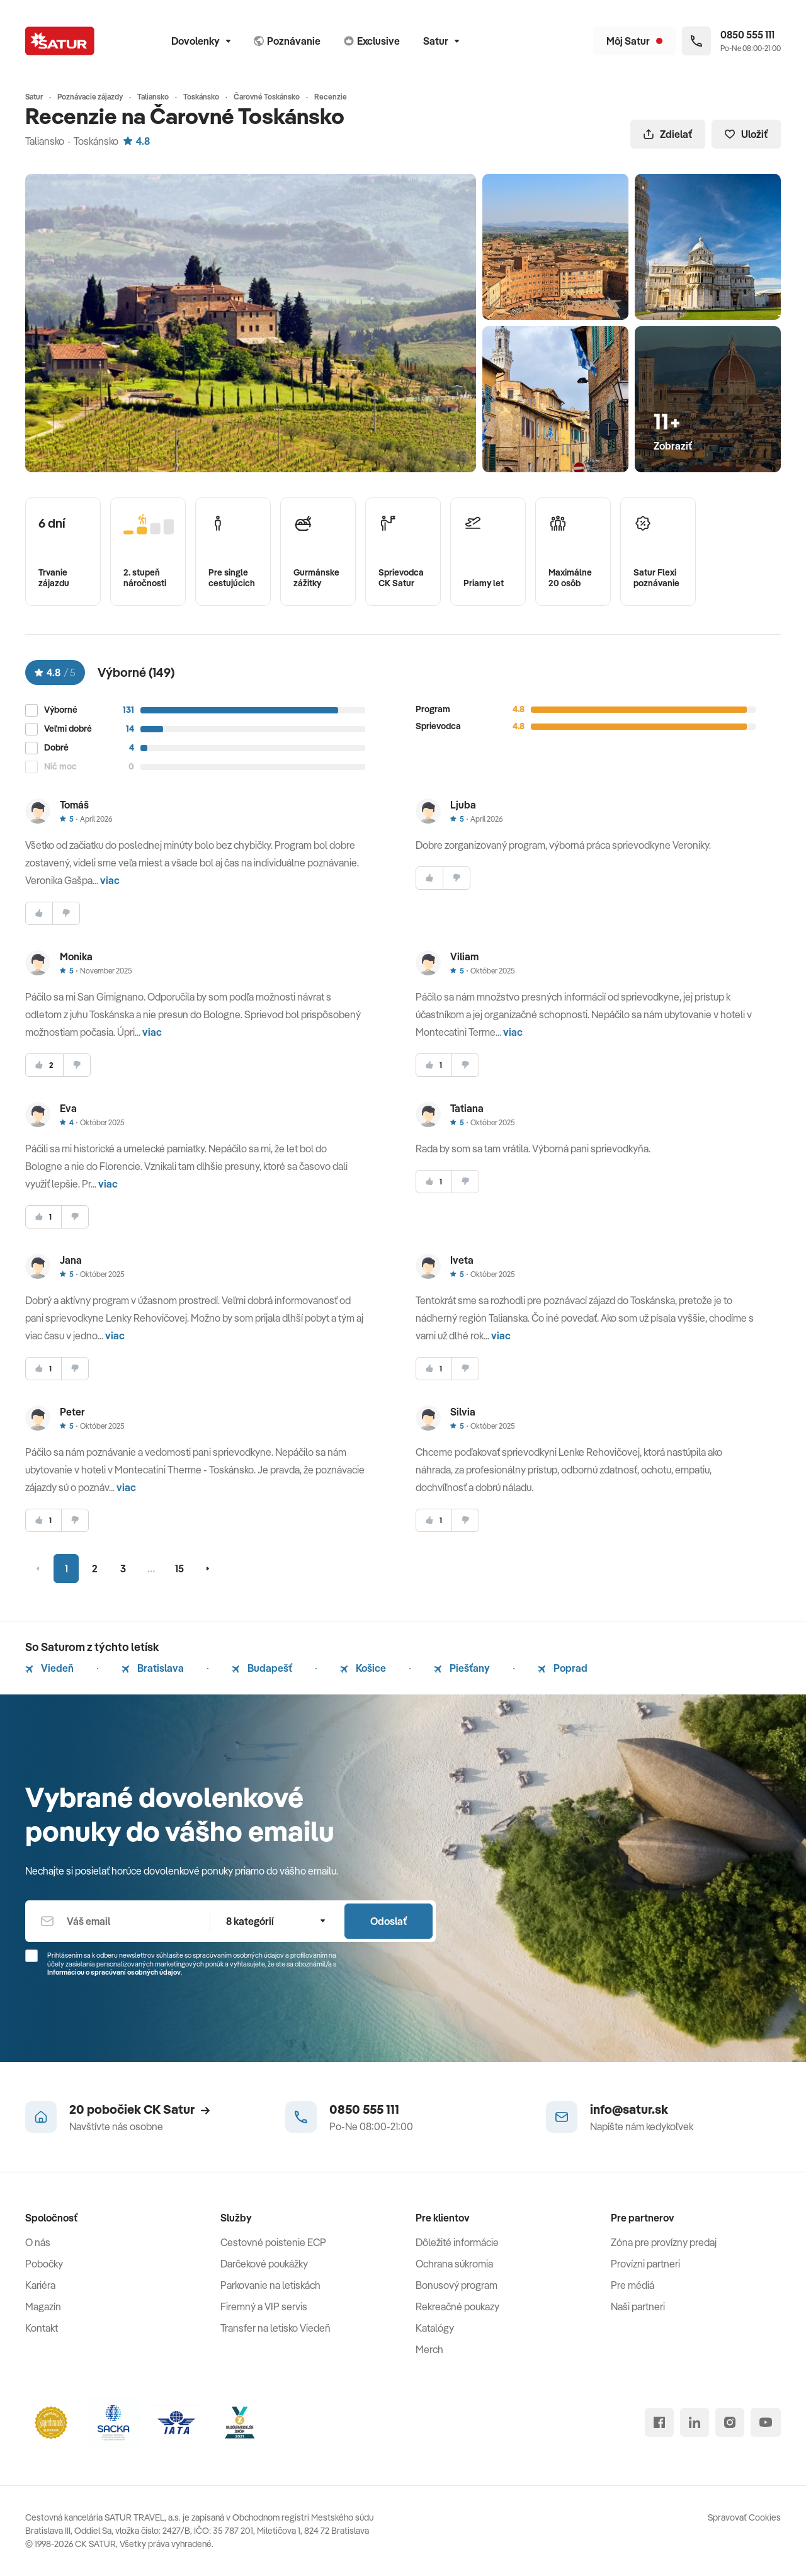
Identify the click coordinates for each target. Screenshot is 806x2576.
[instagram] (729, 2422)
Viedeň (49, 1668)
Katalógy (435, 2328)
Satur (441, 41)
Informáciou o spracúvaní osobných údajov (114, 1972)
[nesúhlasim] (66, 913)
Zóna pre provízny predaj (664, 2242)
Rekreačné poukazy (457, 2306)
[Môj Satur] (634, 40)
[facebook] (659, 2422)
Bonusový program (456, 2285)
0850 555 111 (364, 2109)
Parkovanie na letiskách (270, 2285)
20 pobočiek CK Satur (139, 2109)
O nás (37, 2242)
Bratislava (153, 1668)
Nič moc (60, 766)
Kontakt (41, 2328)
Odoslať (388, 1921)
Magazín (43, 2306)
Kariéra (40, 2285)
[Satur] (60, 41)
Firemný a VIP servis (263, 2306)
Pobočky (44, 2263)
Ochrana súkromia (454, 2263)
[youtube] (766, 2422)
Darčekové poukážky (264, 2263)
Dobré (56, 747)
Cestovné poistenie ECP (273, 2242)
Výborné (60, 710)
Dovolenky (200, 41)
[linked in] (694, 2422)
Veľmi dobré (68, 728)
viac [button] (110, 880)
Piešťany (462, 1668)
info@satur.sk (629, 2109)
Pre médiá (632, 2285)
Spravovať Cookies (744, 2517)
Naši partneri (638, 2306)
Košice (363, 1668)
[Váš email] (117, 1921)
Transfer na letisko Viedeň (275, 2328)
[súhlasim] (39, 913)
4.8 (136, 141)
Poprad (562, 1668)
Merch (429, 2349)
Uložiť (746, 134)
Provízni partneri (645, 2263)
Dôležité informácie (457, 2242)
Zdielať (668, 134)
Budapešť (262, 1668)
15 (179, 1568)
